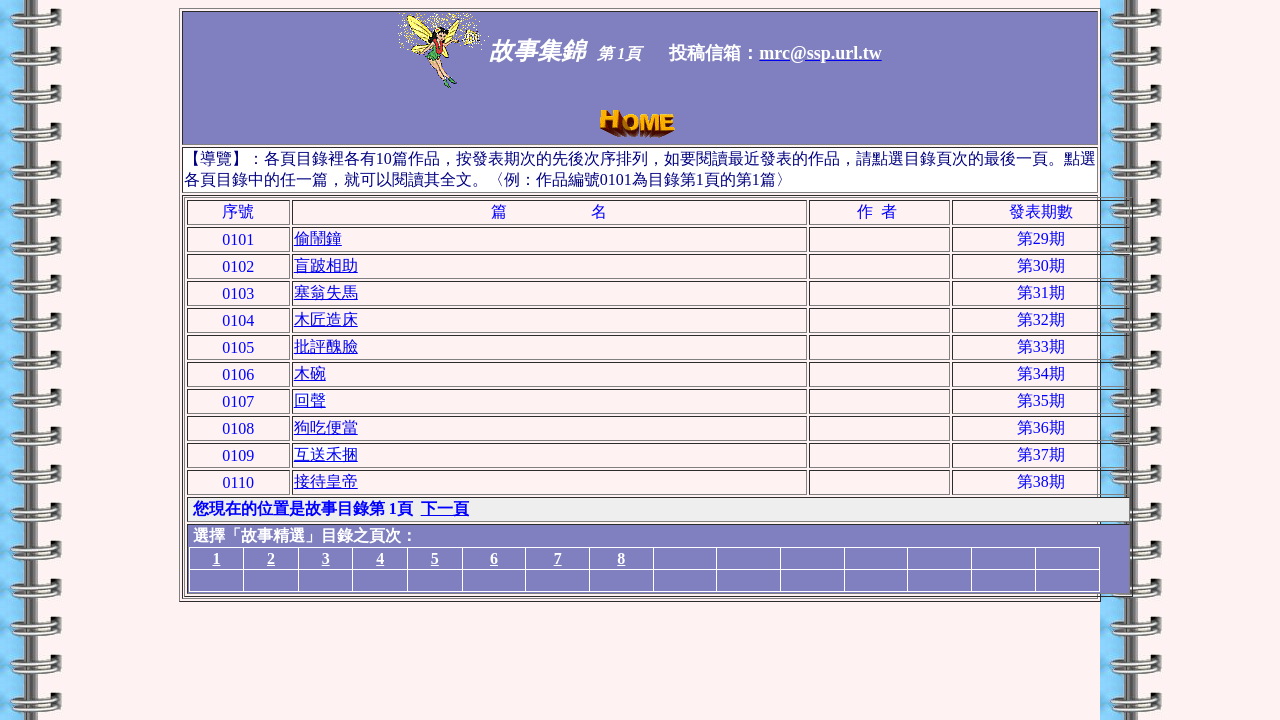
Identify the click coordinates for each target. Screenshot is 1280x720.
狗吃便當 (326, 427)
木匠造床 (326, 319)
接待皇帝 (326, 481)
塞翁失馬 (326, 292)
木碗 (310, 373)
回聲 (310, 400)
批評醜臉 (326, 346)
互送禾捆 (326, 454)
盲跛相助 (326, 265)
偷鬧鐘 (318, 238)
